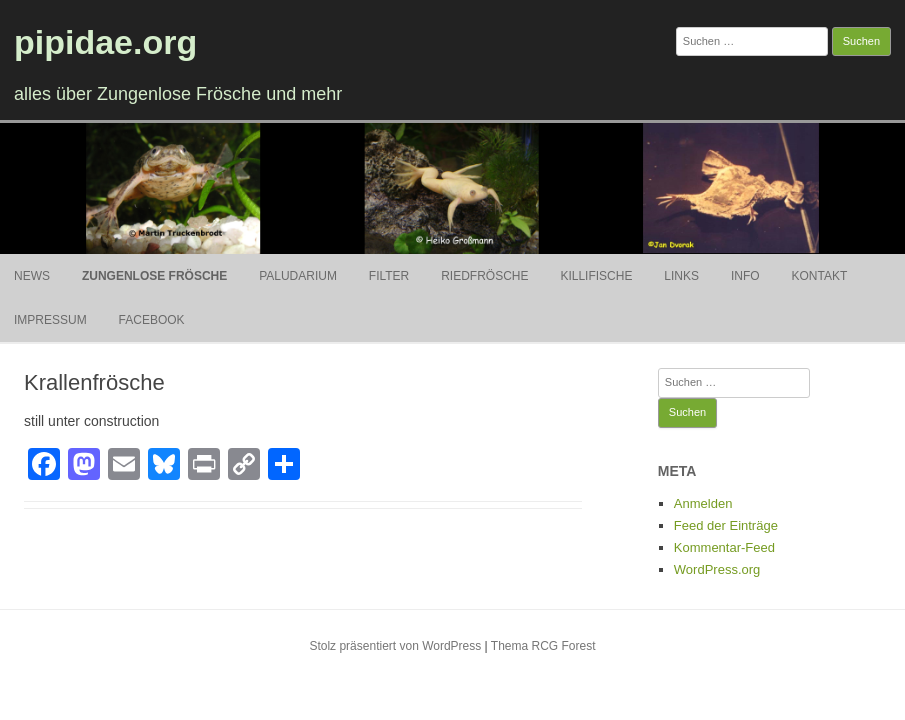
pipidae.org (105, 42)
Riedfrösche (484, 276)
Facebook (152, 320)
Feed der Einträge (726, 525)
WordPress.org (717, 569)
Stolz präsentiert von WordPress (395, 646)
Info (745, 276)
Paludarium (298, 276)
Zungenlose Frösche (154, 276)
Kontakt (819, 276)
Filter (389, 276)
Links (681, 276)
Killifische (596, 276)
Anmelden (703, 503)
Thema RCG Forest (543, 646)
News (32, 276)
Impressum (50, 320)
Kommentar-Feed (724, 547)
